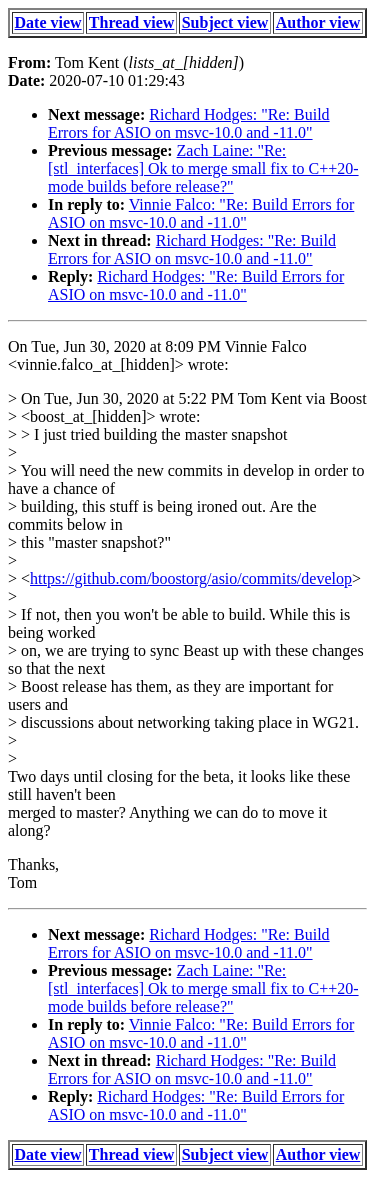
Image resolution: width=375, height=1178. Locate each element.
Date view (48, 22)
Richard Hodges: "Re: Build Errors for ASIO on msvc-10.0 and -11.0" (189, 123)
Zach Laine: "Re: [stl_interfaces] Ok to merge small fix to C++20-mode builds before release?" (203, 168)
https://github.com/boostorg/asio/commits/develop (191, 578)
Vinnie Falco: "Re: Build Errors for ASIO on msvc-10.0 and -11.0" (201, 213)
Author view (318, 22)
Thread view (131, 22)
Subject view (225, 22)
